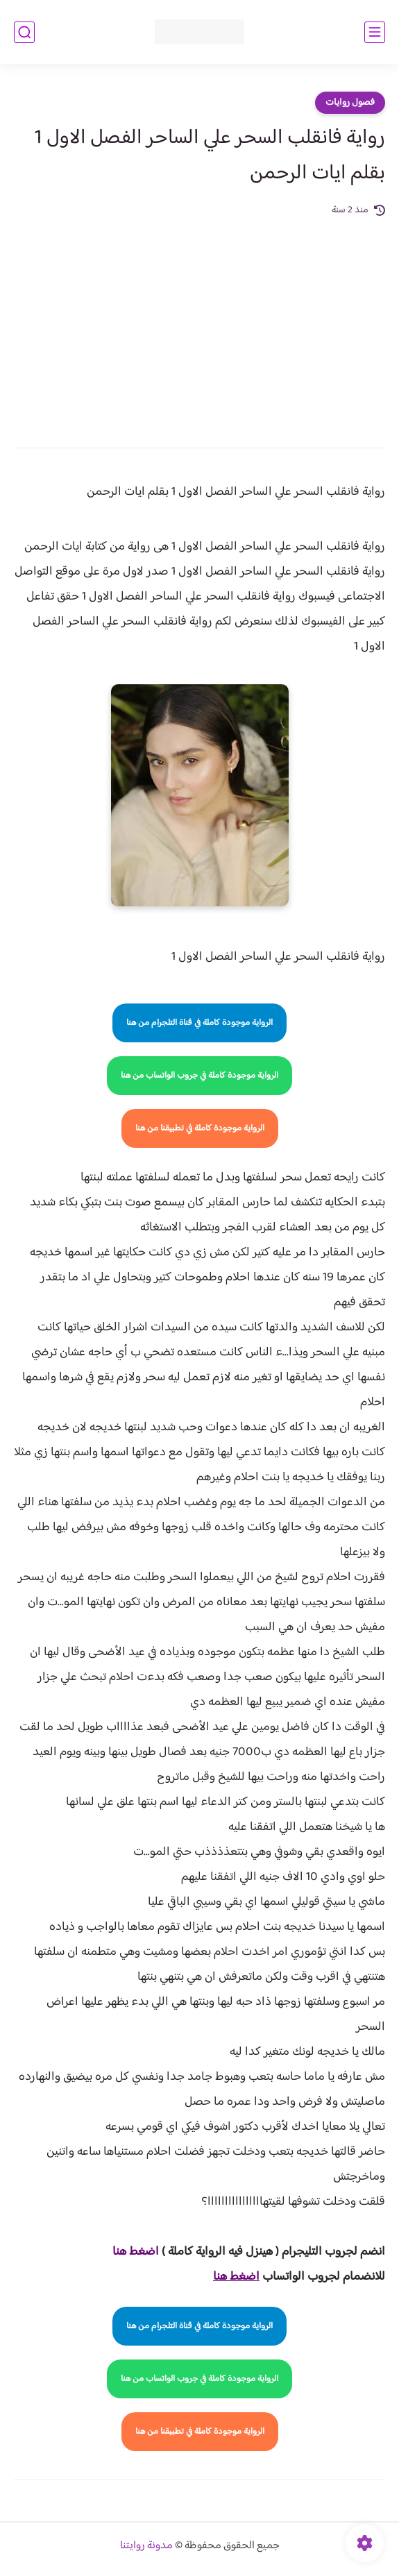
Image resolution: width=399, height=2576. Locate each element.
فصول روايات (350, 102)
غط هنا (128, 2252)
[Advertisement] (199, 323)
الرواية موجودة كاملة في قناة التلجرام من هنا (199, 1023)
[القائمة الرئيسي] (374, 32)
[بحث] (24, 32)
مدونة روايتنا (146, 2545)
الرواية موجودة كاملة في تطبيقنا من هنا (199, 1128)
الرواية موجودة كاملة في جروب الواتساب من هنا (199, 1075)
